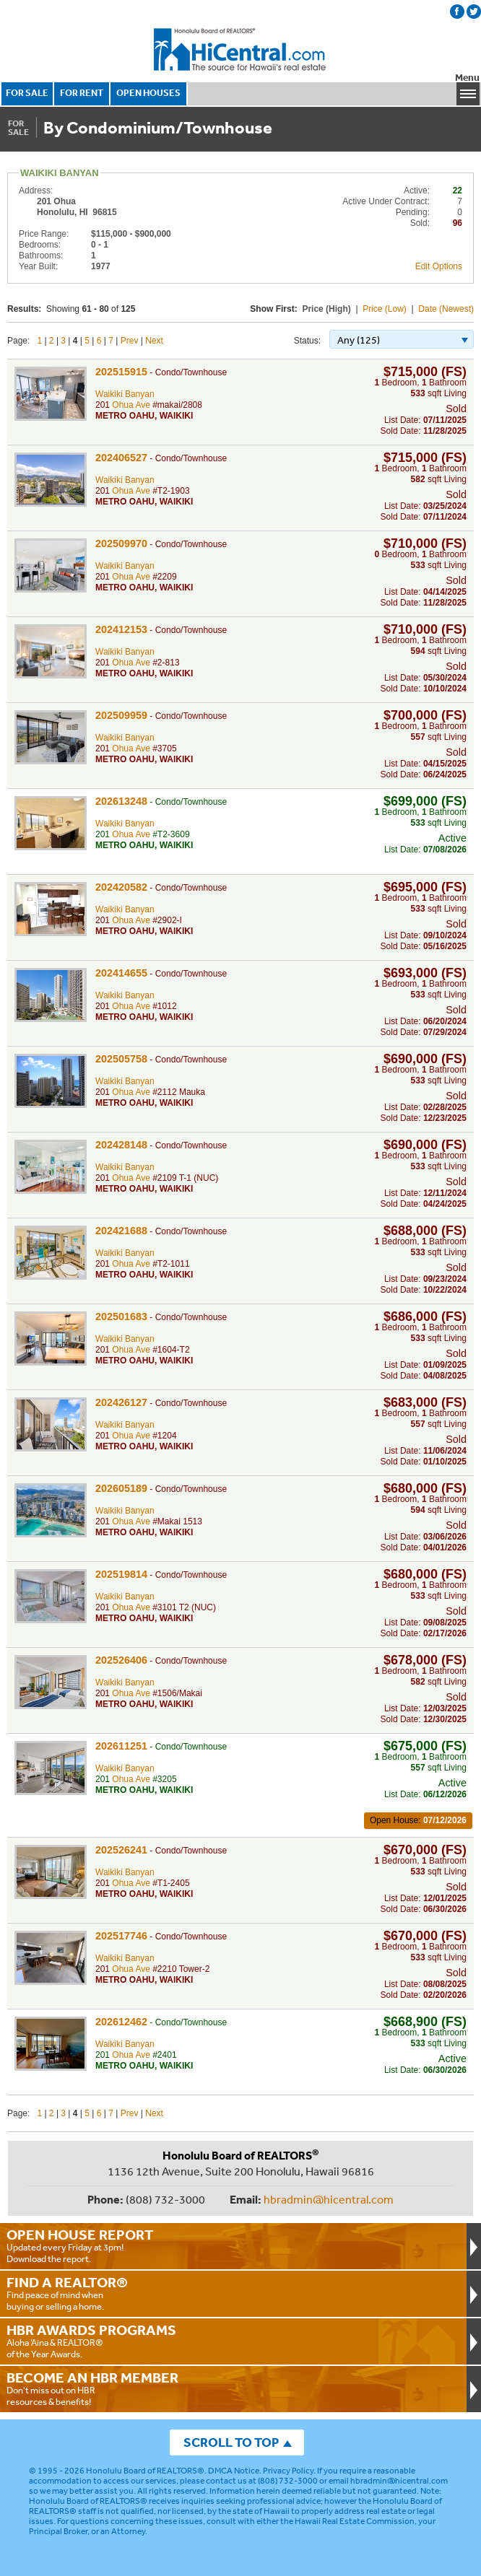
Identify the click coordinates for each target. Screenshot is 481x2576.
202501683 (121, 1316)
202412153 (121, 629)
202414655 (121, 973)
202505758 (121, 1059)
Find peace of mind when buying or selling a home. (233, 2293)
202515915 (121, 371)
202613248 (121, 801)
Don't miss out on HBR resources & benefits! (233, 2388)
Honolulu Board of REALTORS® (145, 2470)
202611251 (121, 1746)
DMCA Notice (233, 2470)
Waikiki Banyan (125, 394)
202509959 (121, 715)
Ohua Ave (131, 405)
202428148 (121, 1145)
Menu (467, 77)
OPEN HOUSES (148, 93)
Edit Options (438, 266)
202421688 (121, 1230)
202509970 (121, 543)
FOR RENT (81, 93)
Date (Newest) (446, 309)
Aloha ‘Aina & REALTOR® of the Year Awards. (233, 2340)
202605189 (121, 1488)
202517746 (121, 1936)
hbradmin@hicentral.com (329, 2199)
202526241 (121, 1850)
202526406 (121, 1660)
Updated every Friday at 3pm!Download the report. (233, 2245)
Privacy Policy (288, 2470)
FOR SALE (27, 93)
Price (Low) (385, 309)
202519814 (121, 1574)
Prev (130, 341)
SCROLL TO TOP (231, 2442)
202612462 (121, 2021)
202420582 (121, 887)
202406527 (121, 457)
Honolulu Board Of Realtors (240, 49)
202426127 (121, 1402)
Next (154, 341)
